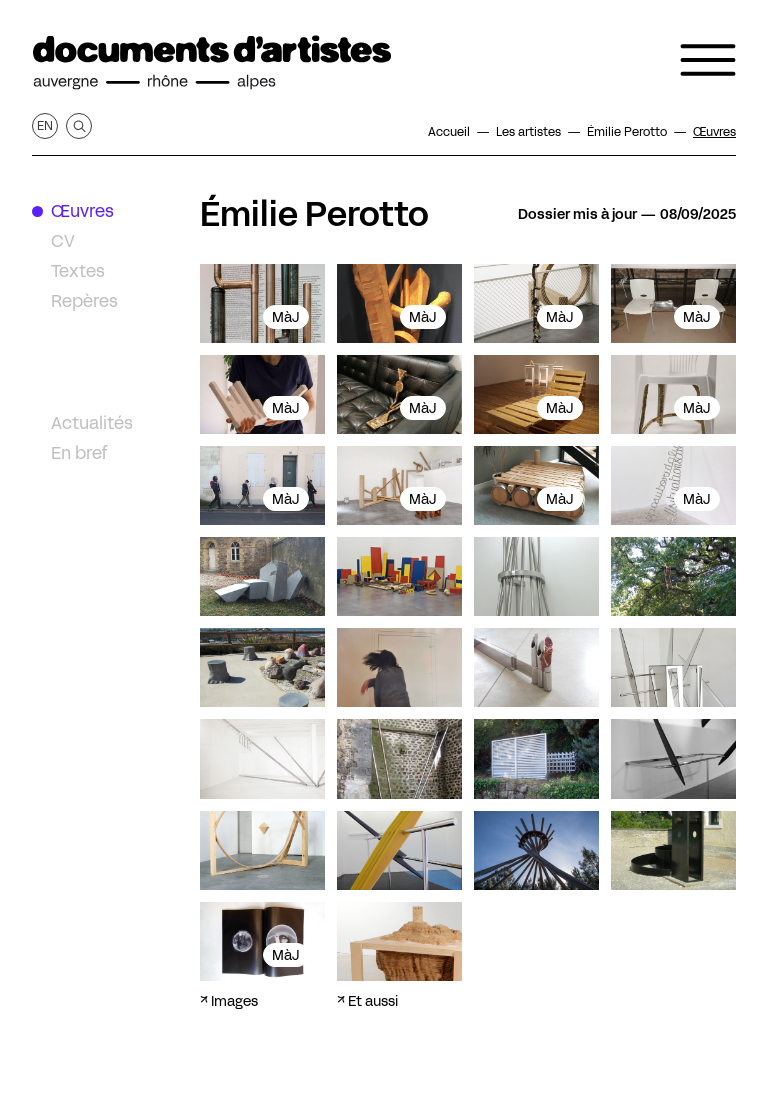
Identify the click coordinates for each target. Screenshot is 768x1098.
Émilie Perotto (314, 214)
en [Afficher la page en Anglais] (45, 125)
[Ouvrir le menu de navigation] (708, 60)
